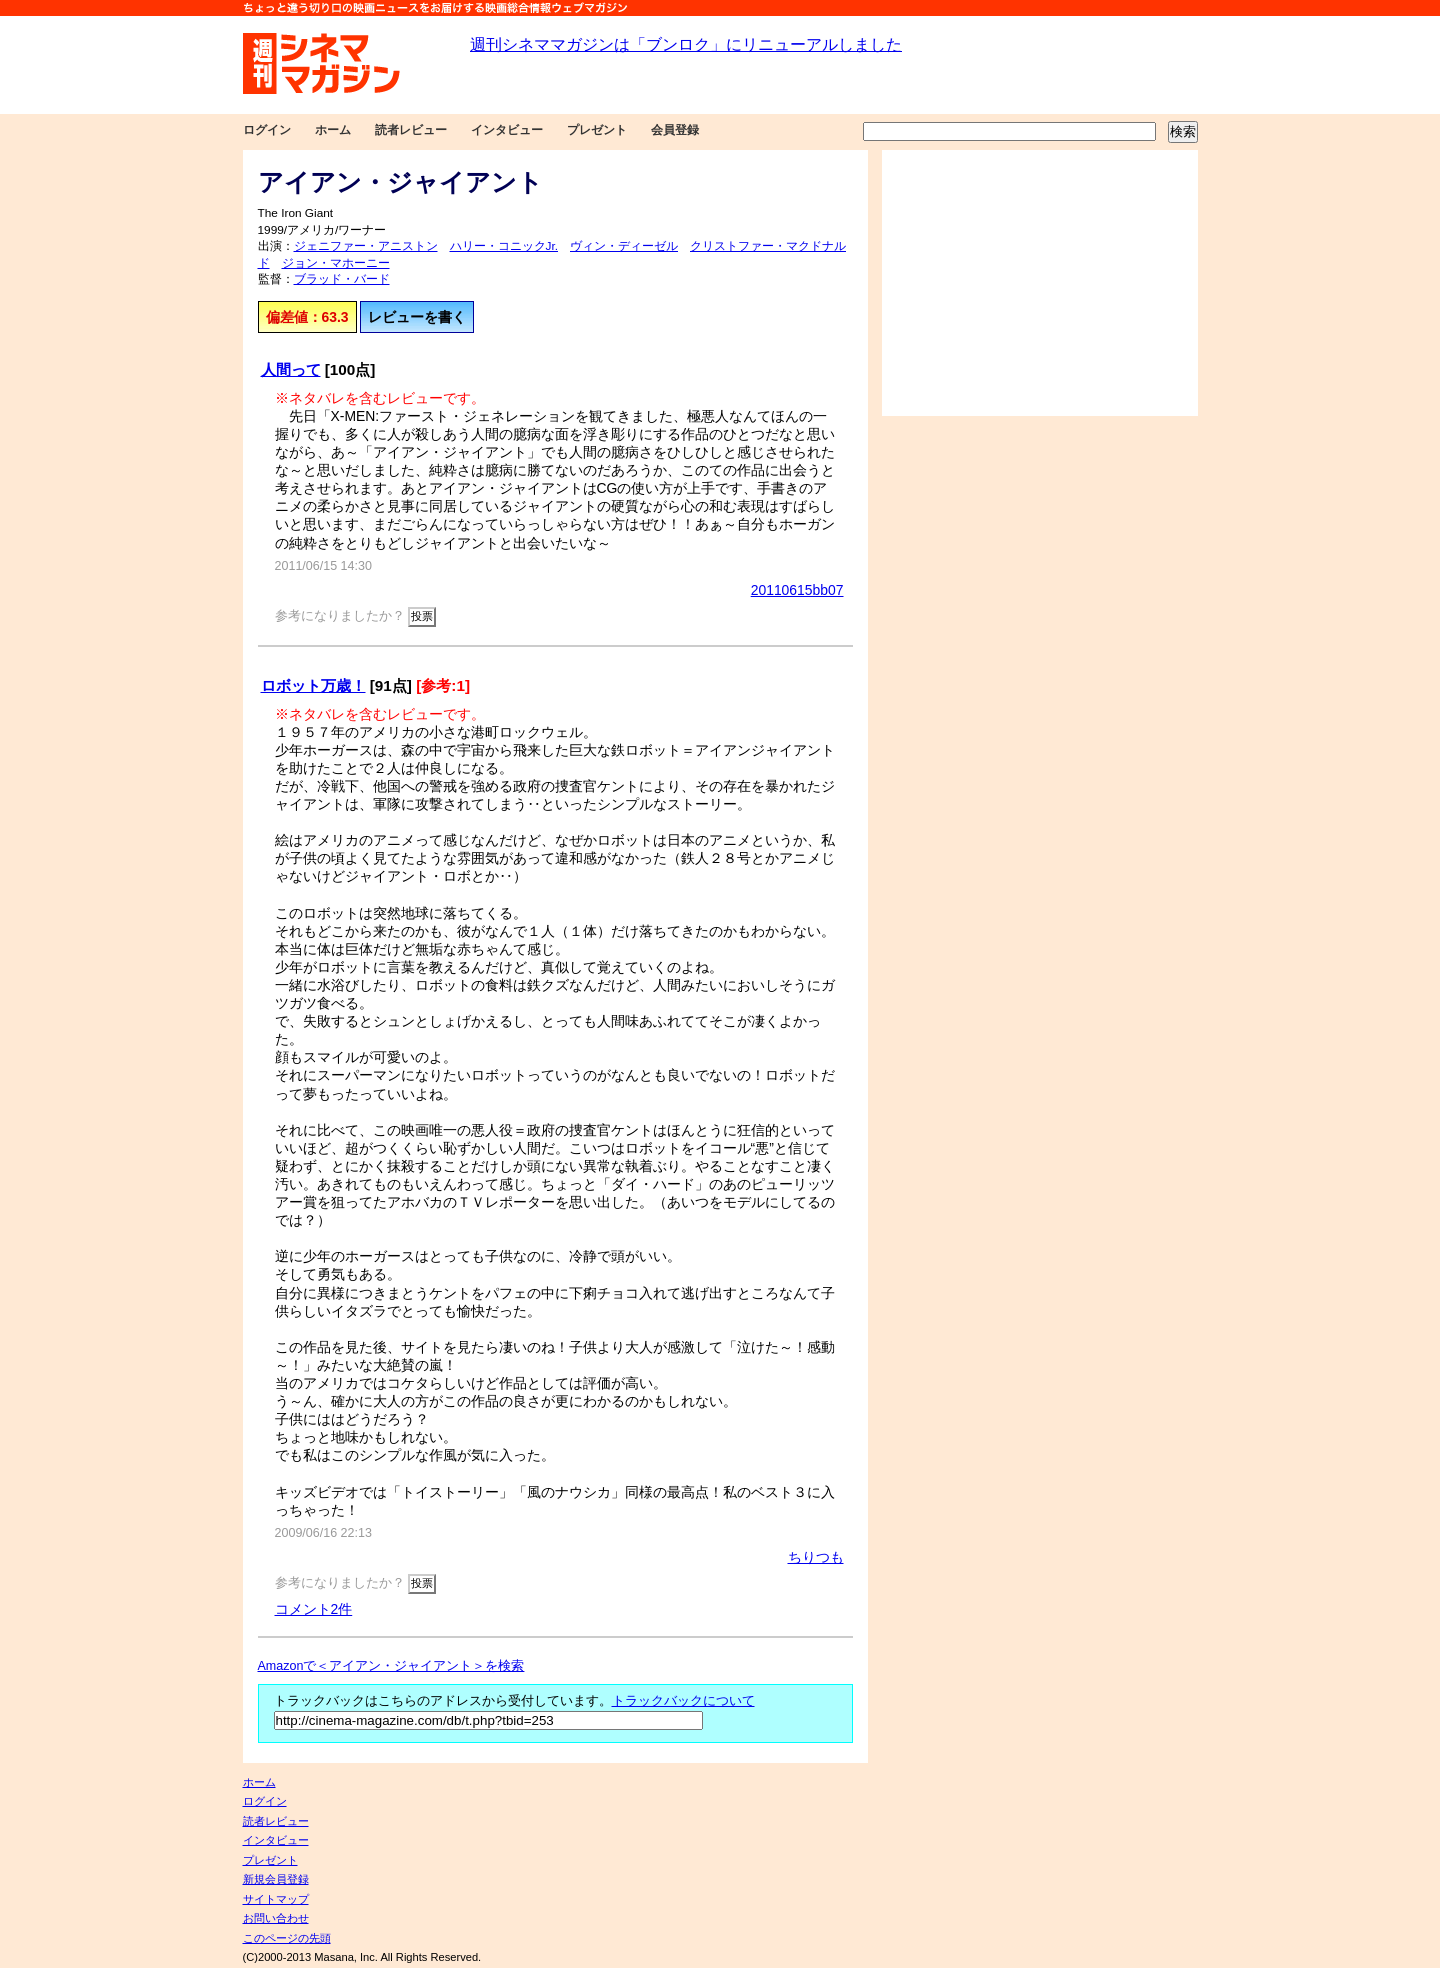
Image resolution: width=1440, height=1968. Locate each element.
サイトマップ (276, 1899)
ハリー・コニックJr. (504, 246)
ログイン (267, 130)
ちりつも (816, 1557)
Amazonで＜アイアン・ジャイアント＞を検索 (391, 1666)
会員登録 (675, 130)
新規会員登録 (276, 1879)
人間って (291, 369)
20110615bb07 (797, 590)
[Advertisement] (1040, 283)
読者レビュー (411, 130)
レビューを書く (417, 317)
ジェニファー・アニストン (366, 246)
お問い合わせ (276, 1918)
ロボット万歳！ (313, 685)
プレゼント (597, 130)
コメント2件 (314, 1609)
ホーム (333, 130)
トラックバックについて (683, 1701)
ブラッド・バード (342, 279)
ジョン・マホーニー (336, 263)
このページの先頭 (287, 1938)
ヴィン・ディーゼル (624, 246)
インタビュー (507, 130)
